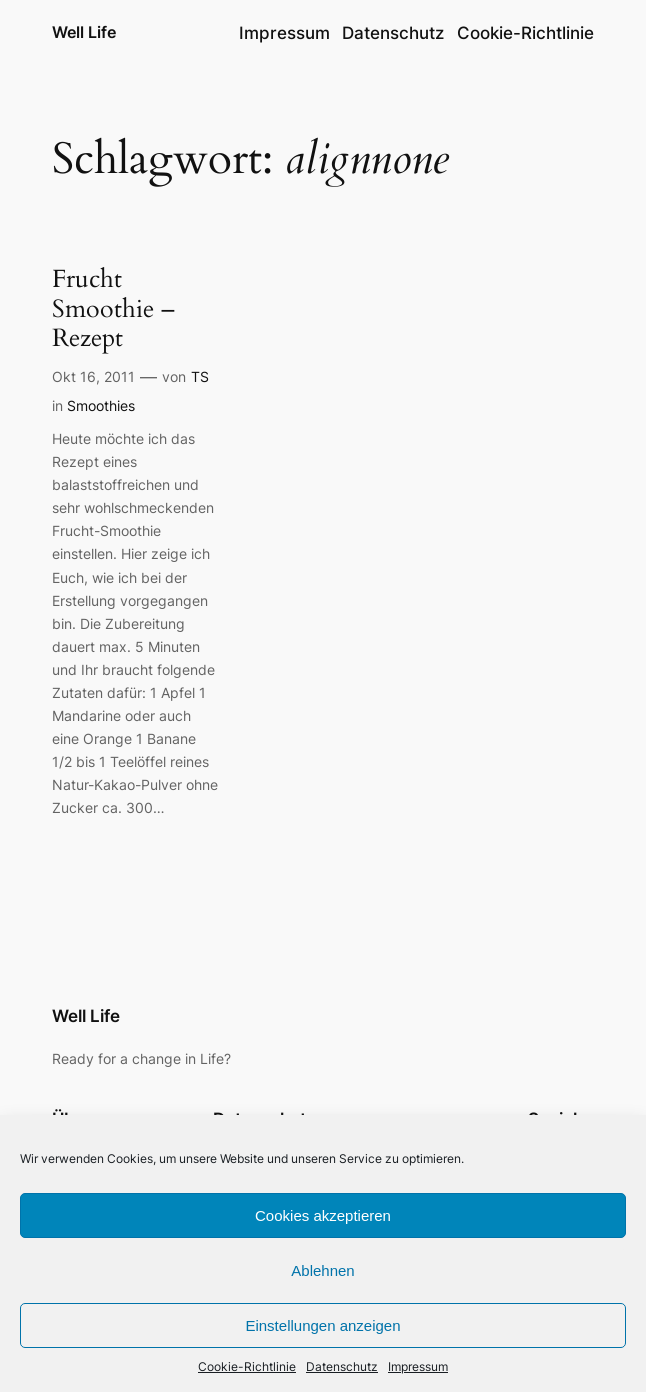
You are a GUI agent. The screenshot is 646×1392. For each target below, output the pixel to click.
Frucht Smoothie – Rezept (113, 309)
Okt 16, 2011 (93, 376)
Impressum (418, 1366)
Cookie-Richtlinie (247, 1366)
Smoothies (101, 405)
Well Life (84, 32)
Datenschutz (342, 1366)
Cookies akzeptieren (323, 1215)
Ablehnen (322, 1270)
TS (200, 376)
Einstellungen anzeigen (322, 1325)
